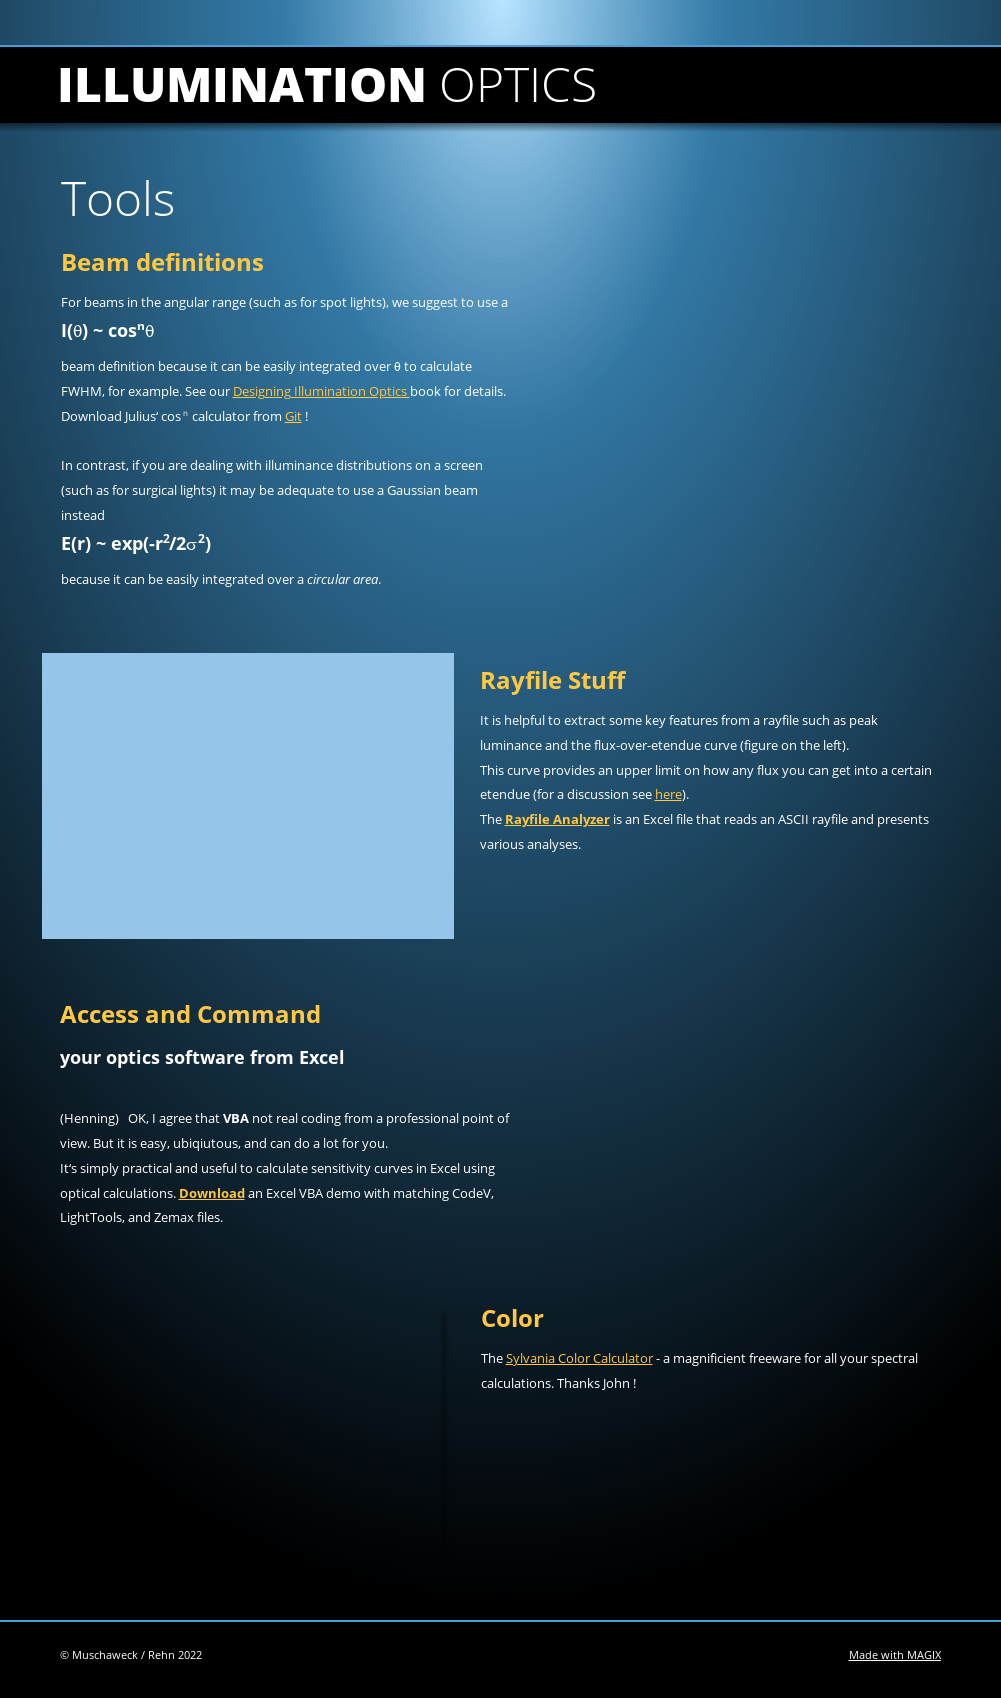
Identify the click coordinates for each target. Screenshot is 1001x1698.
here (668, 794)
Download (212, 1193)
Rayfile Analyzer (557, 819)
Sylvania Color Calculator (579, 1358)
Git (293, 416)
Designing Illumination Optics (321, 391)
